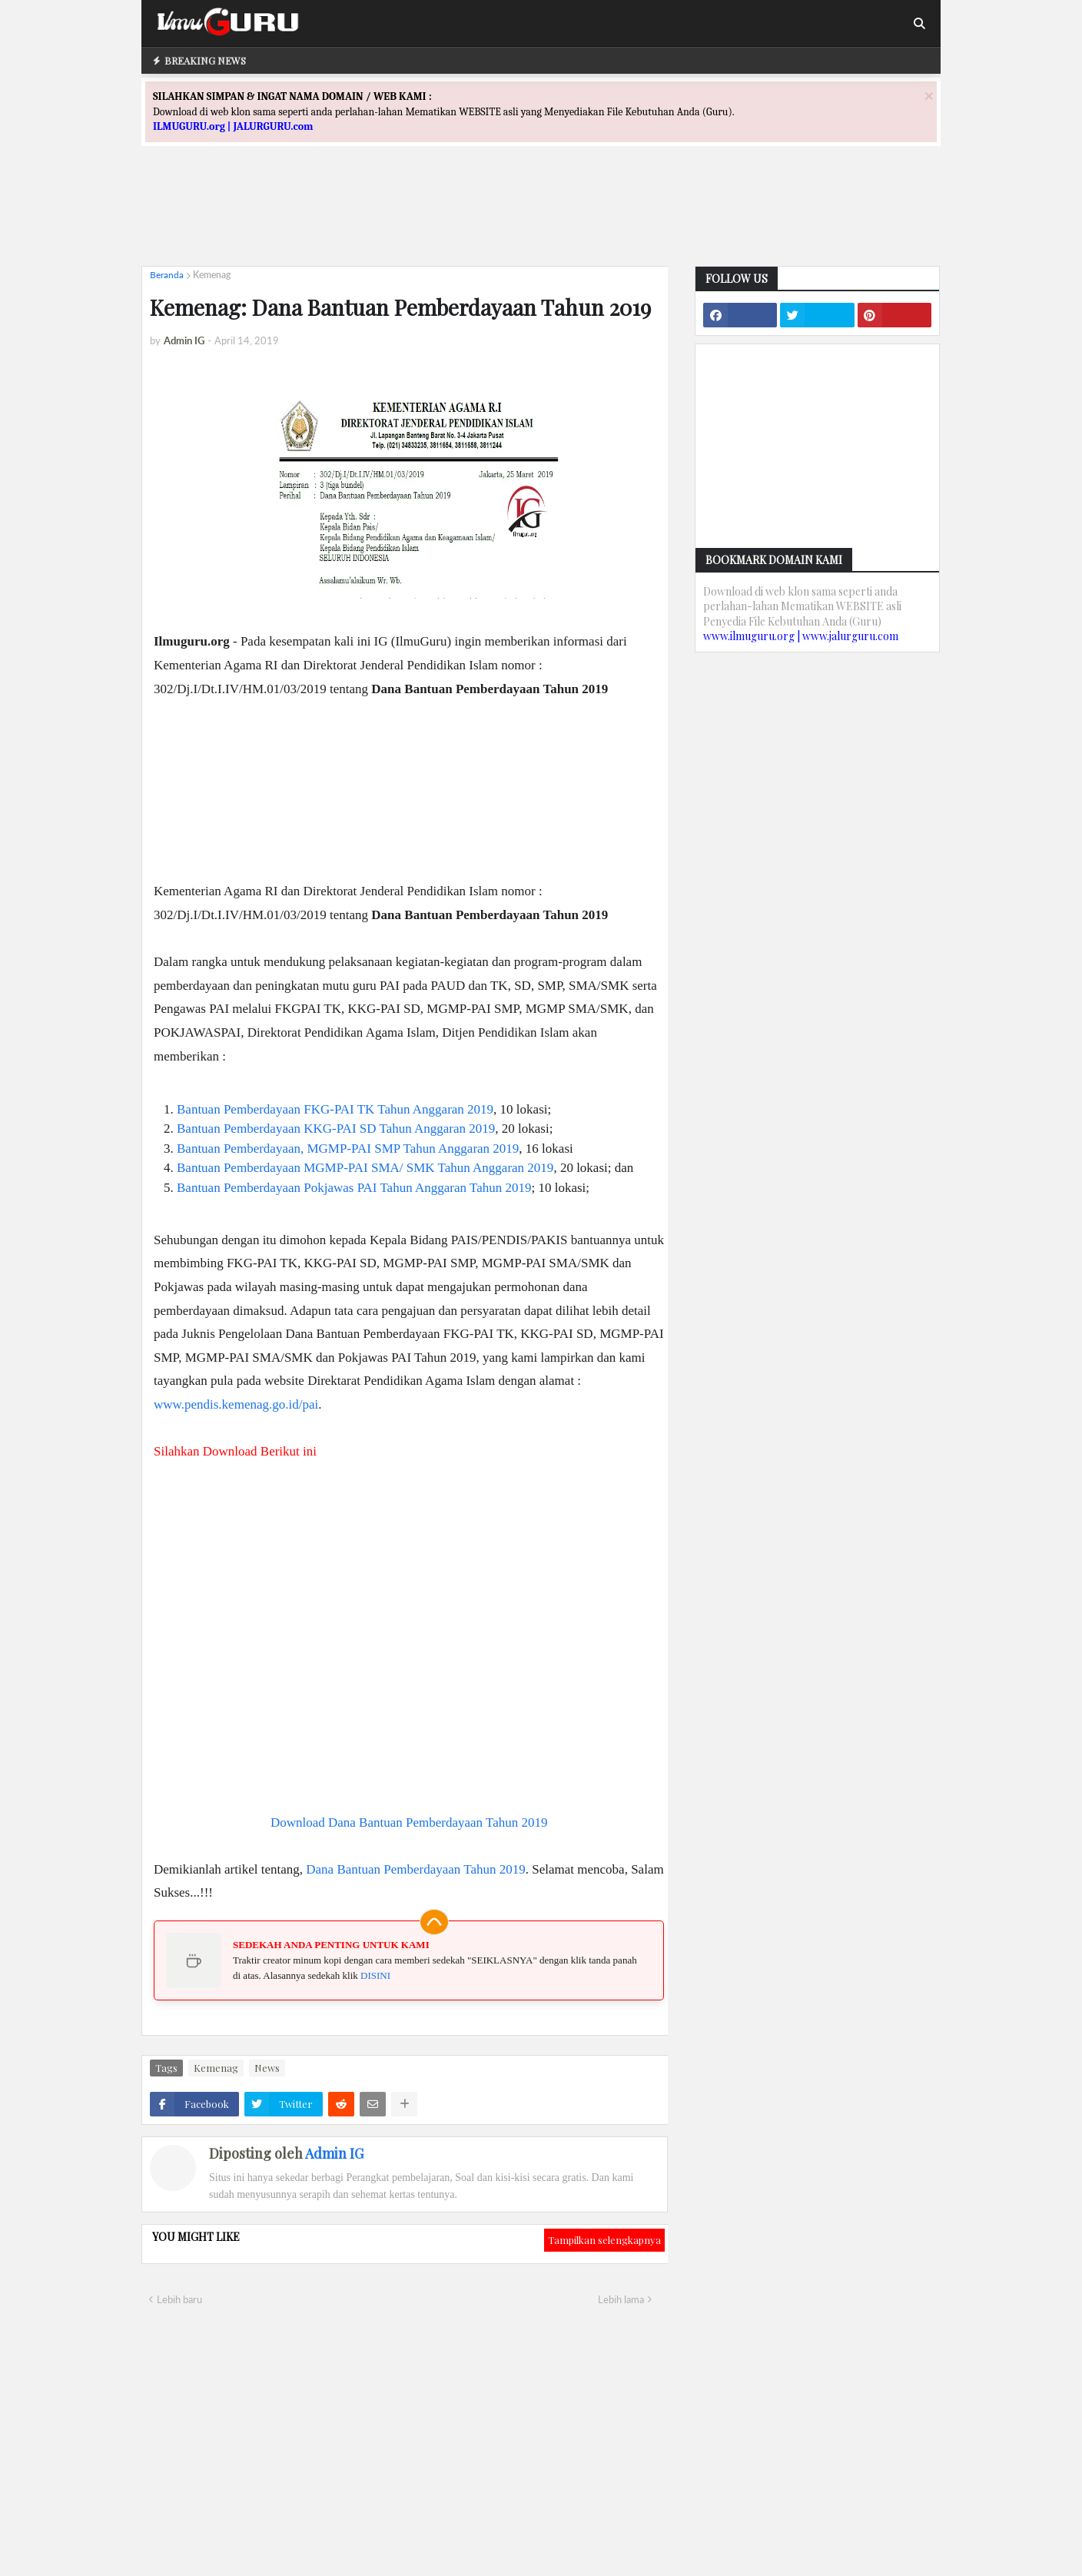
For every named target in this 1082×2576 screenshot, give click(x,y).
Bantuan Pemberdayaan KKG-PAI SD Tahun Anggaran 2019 (336, 1128)
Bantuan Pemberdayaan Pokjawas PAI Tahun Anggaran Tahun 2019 (354, 1187)
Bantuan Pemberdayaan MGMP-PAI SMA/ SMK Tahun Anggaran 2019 (365, 1167)
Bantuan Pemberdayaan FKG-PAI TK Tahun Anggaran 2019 (335, 1109)
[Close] (929, 96)
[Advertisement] (541, 219)
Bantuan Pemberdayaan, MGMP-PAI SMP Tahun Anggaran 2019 (348, 1148)
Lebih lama (621, 2299)
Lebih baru (179, 2299)
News (267, 2067)
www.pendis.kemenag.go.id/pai (236, 1404)
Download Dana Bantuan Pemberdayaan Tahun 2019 (409, 1822)
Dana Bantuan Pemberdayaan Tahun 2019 (416, 1869)
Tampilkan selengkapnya (604, 2239)
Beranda (167, 275)
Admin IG (334, 2153)
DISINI (375, 1975)
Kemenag (212, 275)
